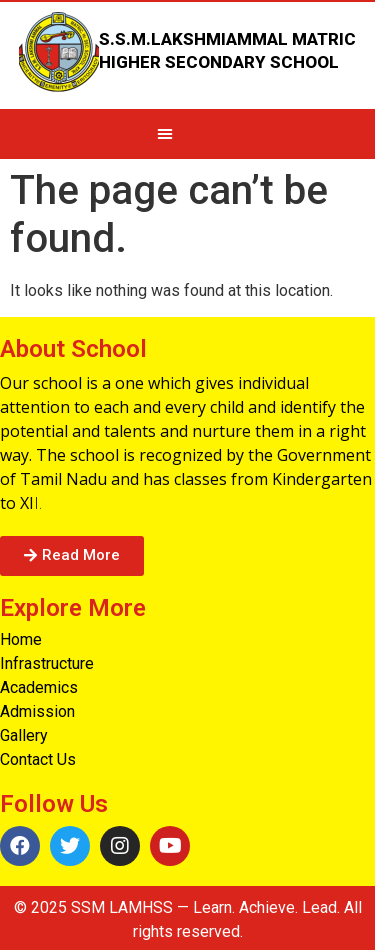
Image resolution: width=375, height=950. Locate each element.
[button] (72, 556)
